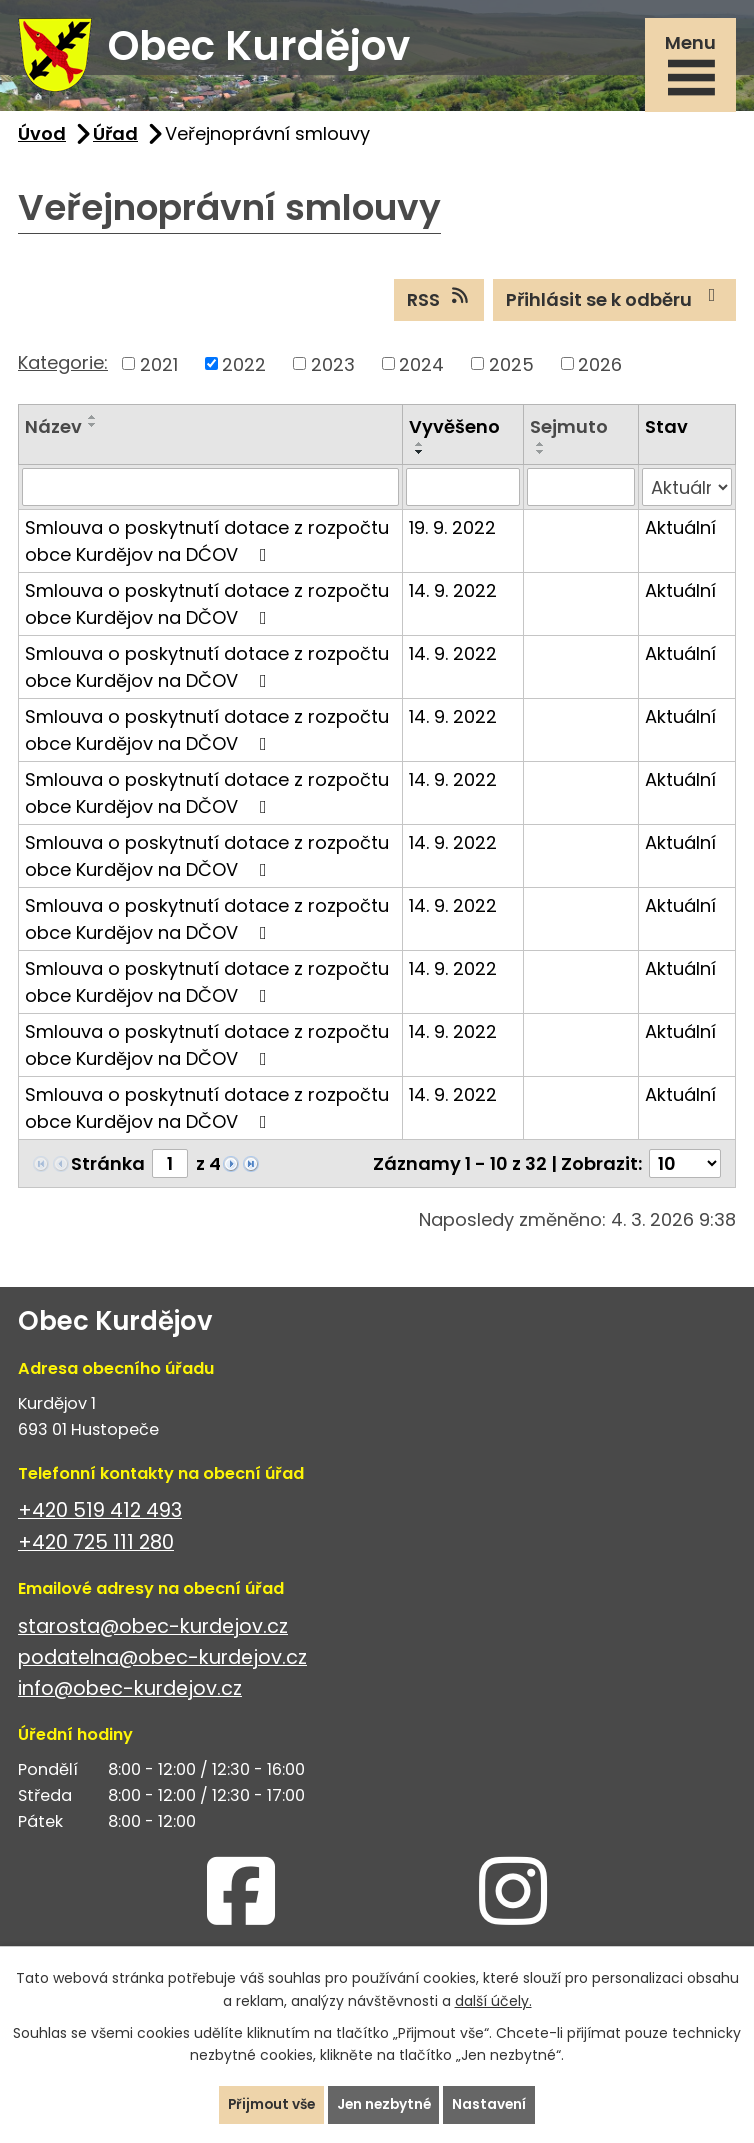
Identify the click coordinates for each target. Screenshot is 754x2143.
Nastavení (493, 2104)
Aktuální (680, 533)
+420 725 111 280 (96, 1547)
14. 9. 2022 (453, 596)
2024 (421, 369)
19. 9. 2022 (452, 533)
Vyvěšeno (454, 432)
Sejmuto (569, 432)
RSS (439, 305)
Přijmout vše (268, 2104)
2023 (333, 369)
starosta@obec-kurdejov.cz (153, 1631)
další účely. (493, 2000)
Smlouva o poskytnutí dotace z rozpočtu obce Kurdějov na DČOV (207, 610)
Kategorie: (63, 367)
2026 (600, 369)
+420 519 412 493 (100, 1516)
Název (53, 432)
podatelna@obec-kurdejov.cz (162, 1662)
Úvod (42, 138)
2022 (244, 369)
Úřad (115, 138)
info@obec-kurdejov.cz (130, 1693)
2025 (511, 369)
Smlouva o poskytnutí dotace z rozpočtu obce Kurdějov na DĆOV (207, 547)
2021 (159, 369)
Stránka (108, 1169)
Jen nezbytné (385, 2104)
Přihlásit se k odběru (615, 305)
